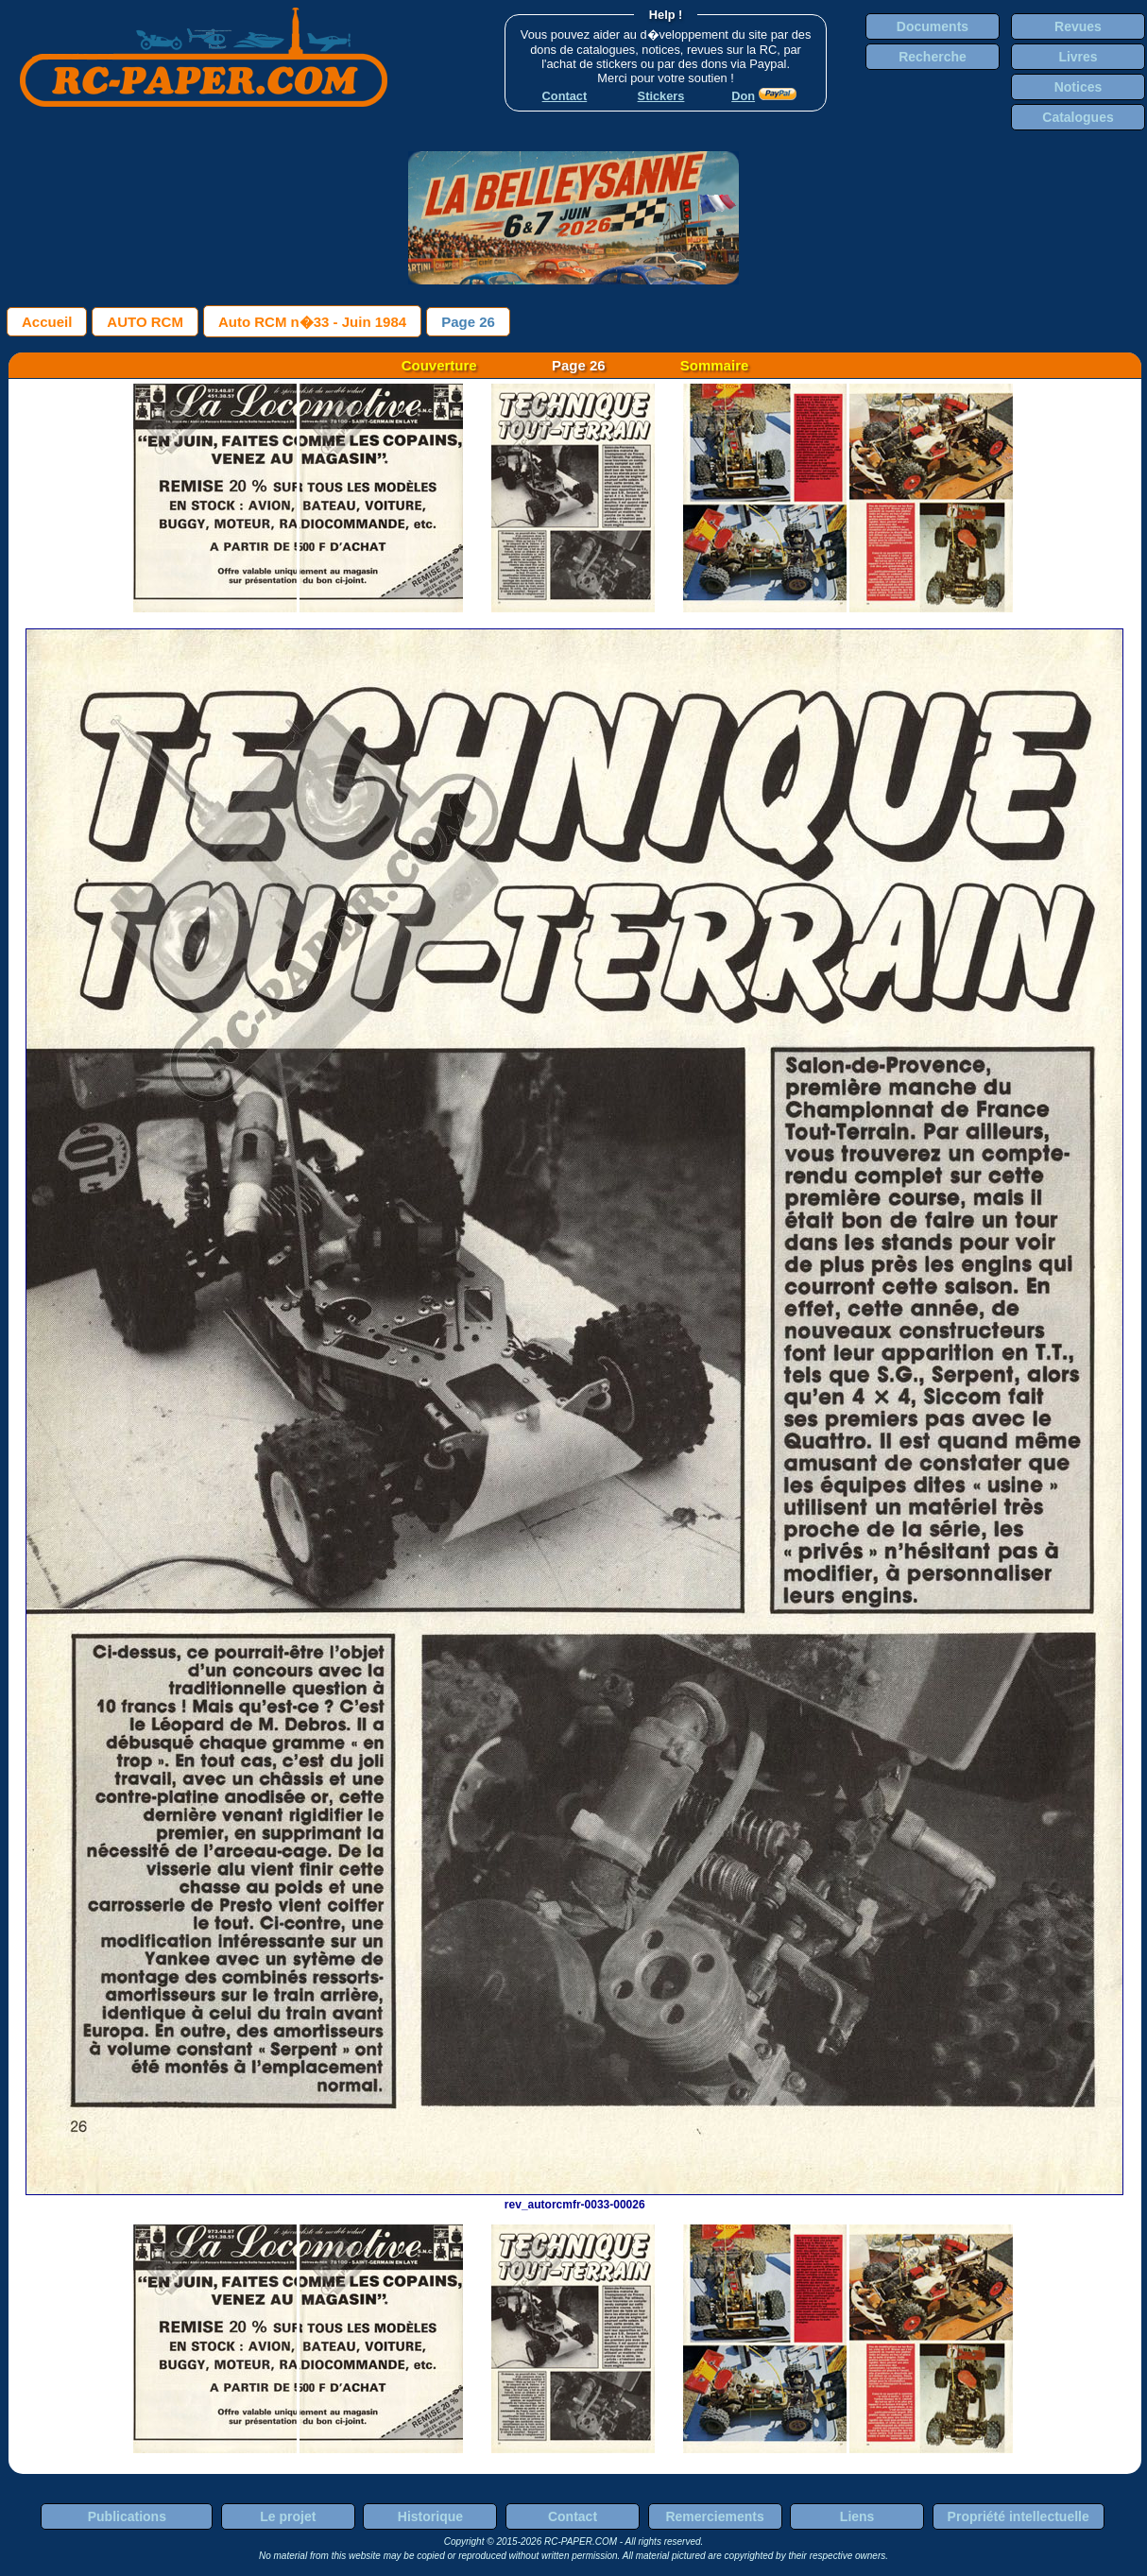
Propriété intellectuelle (1018, 2516)
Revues (1078, 26)
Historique (430, 2516)
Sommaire (714, 365)
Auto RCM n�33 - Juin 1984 (312, 322)
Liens (857, 2516)
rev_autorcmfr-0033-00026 (574, 2198)
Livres (1077, 56)
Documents (932, 26)
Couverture (439, 365)
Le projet (288, 2516)
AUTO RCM (145, 322)
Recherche (933, 56)
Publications (127, 2516)
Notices (1078, 86)
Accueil (47, 322)
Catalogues (1077, 117)
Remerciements (714, 2516)
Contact (572, 2516)
